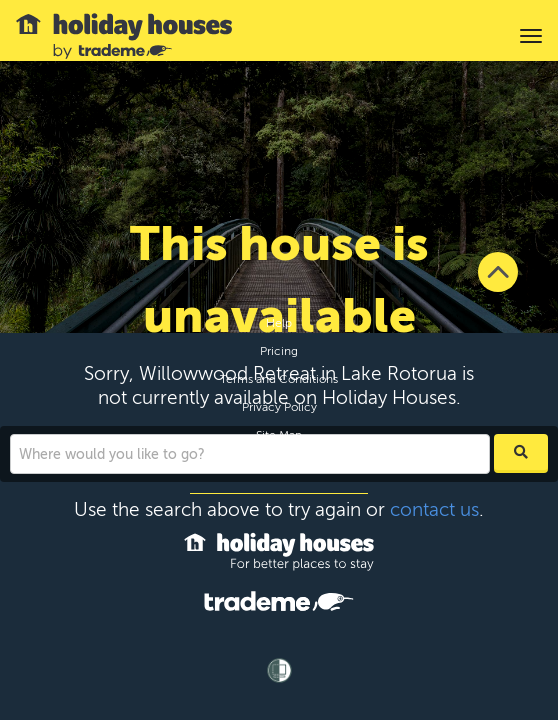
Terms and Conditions (279, 379)
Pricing (279, 351)
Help (279, 323)
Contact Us (279, 463)
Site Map (279, 435)
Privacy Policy (279, 407)
